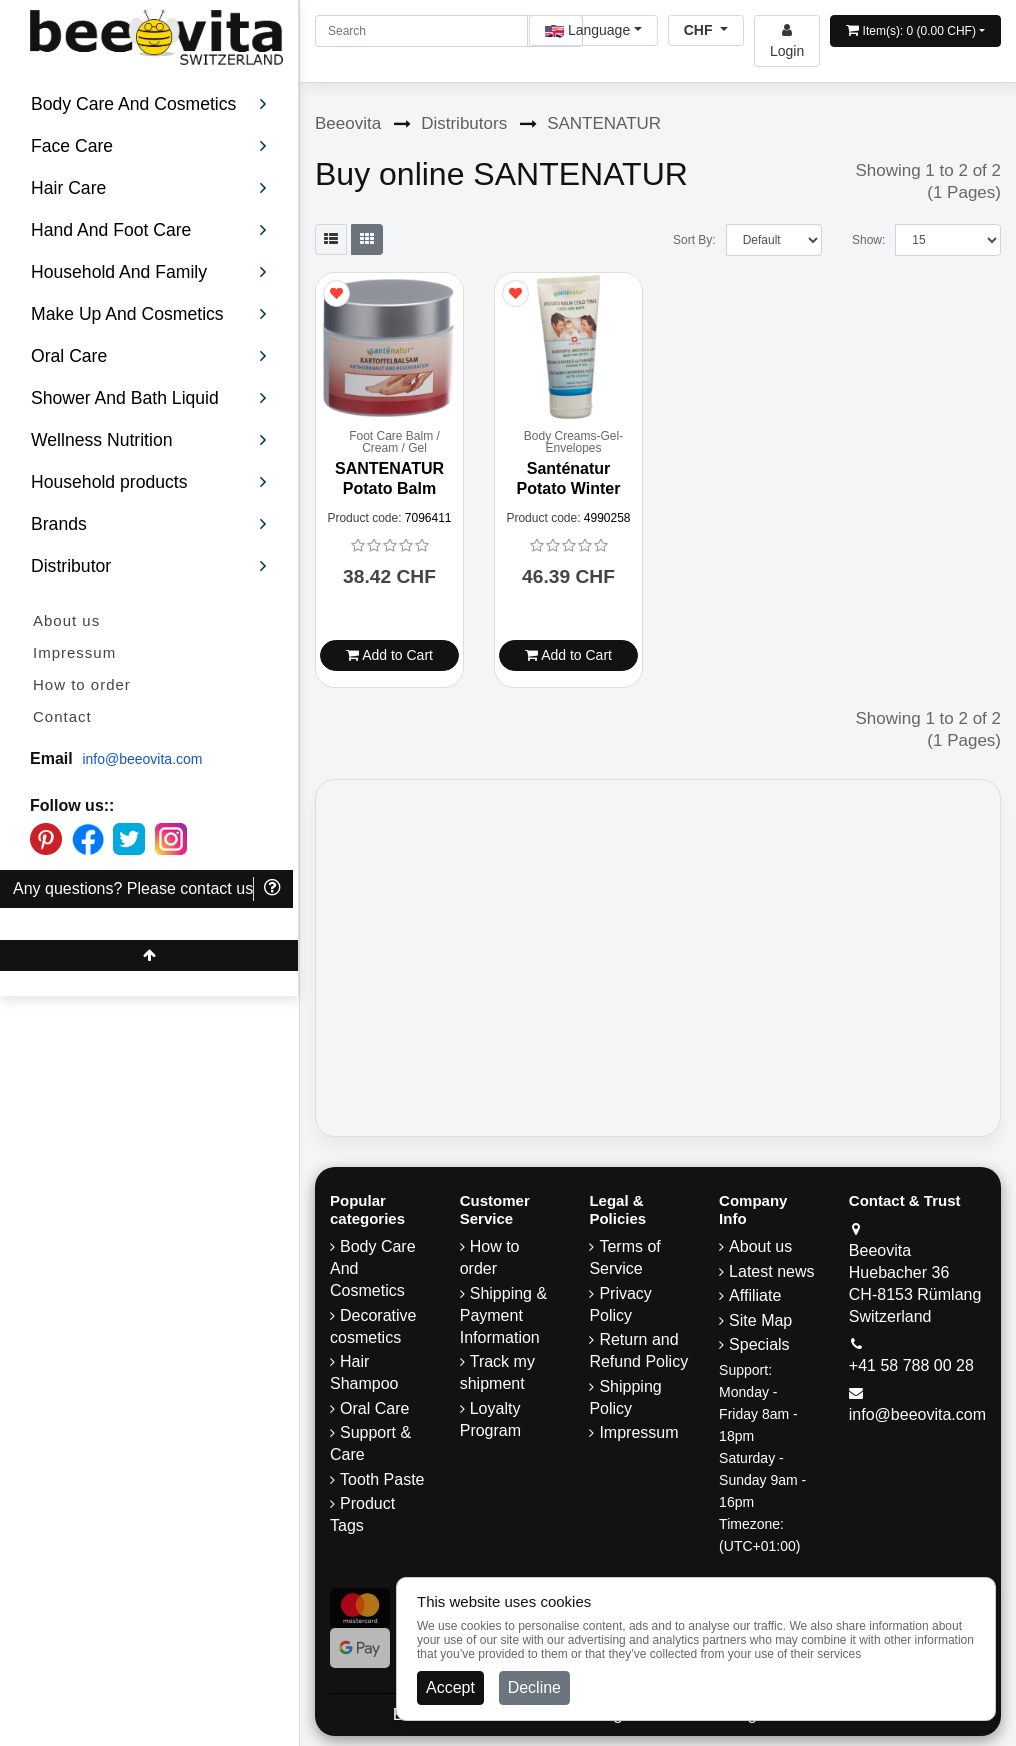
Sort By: (694, 240)
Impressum (74, 652)
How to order (82, 684)
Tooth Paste (382, 1479)
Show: (868, 240)
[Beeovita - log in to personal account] (787, 41)
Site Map (760, 1320)
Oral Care (374, 1408)
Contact (62, 716)
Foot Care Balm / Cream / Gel (394, 442)
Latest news (771, 1271)
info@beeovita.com (142, 759)
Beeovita (348, 123)
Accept (450, 1687)
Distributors (464, 123)
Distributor (149, 566)
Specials (759, 1344)
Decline (534, 1687)
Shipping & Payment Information (503, 1315)
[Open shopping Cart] (915, 31)
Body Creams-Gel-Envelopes (573, 442)
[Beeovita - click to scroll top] (149, 955)
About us (66, 620)
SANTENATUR (604, 123)
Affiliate (755, 1295)
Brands (149, 524)
